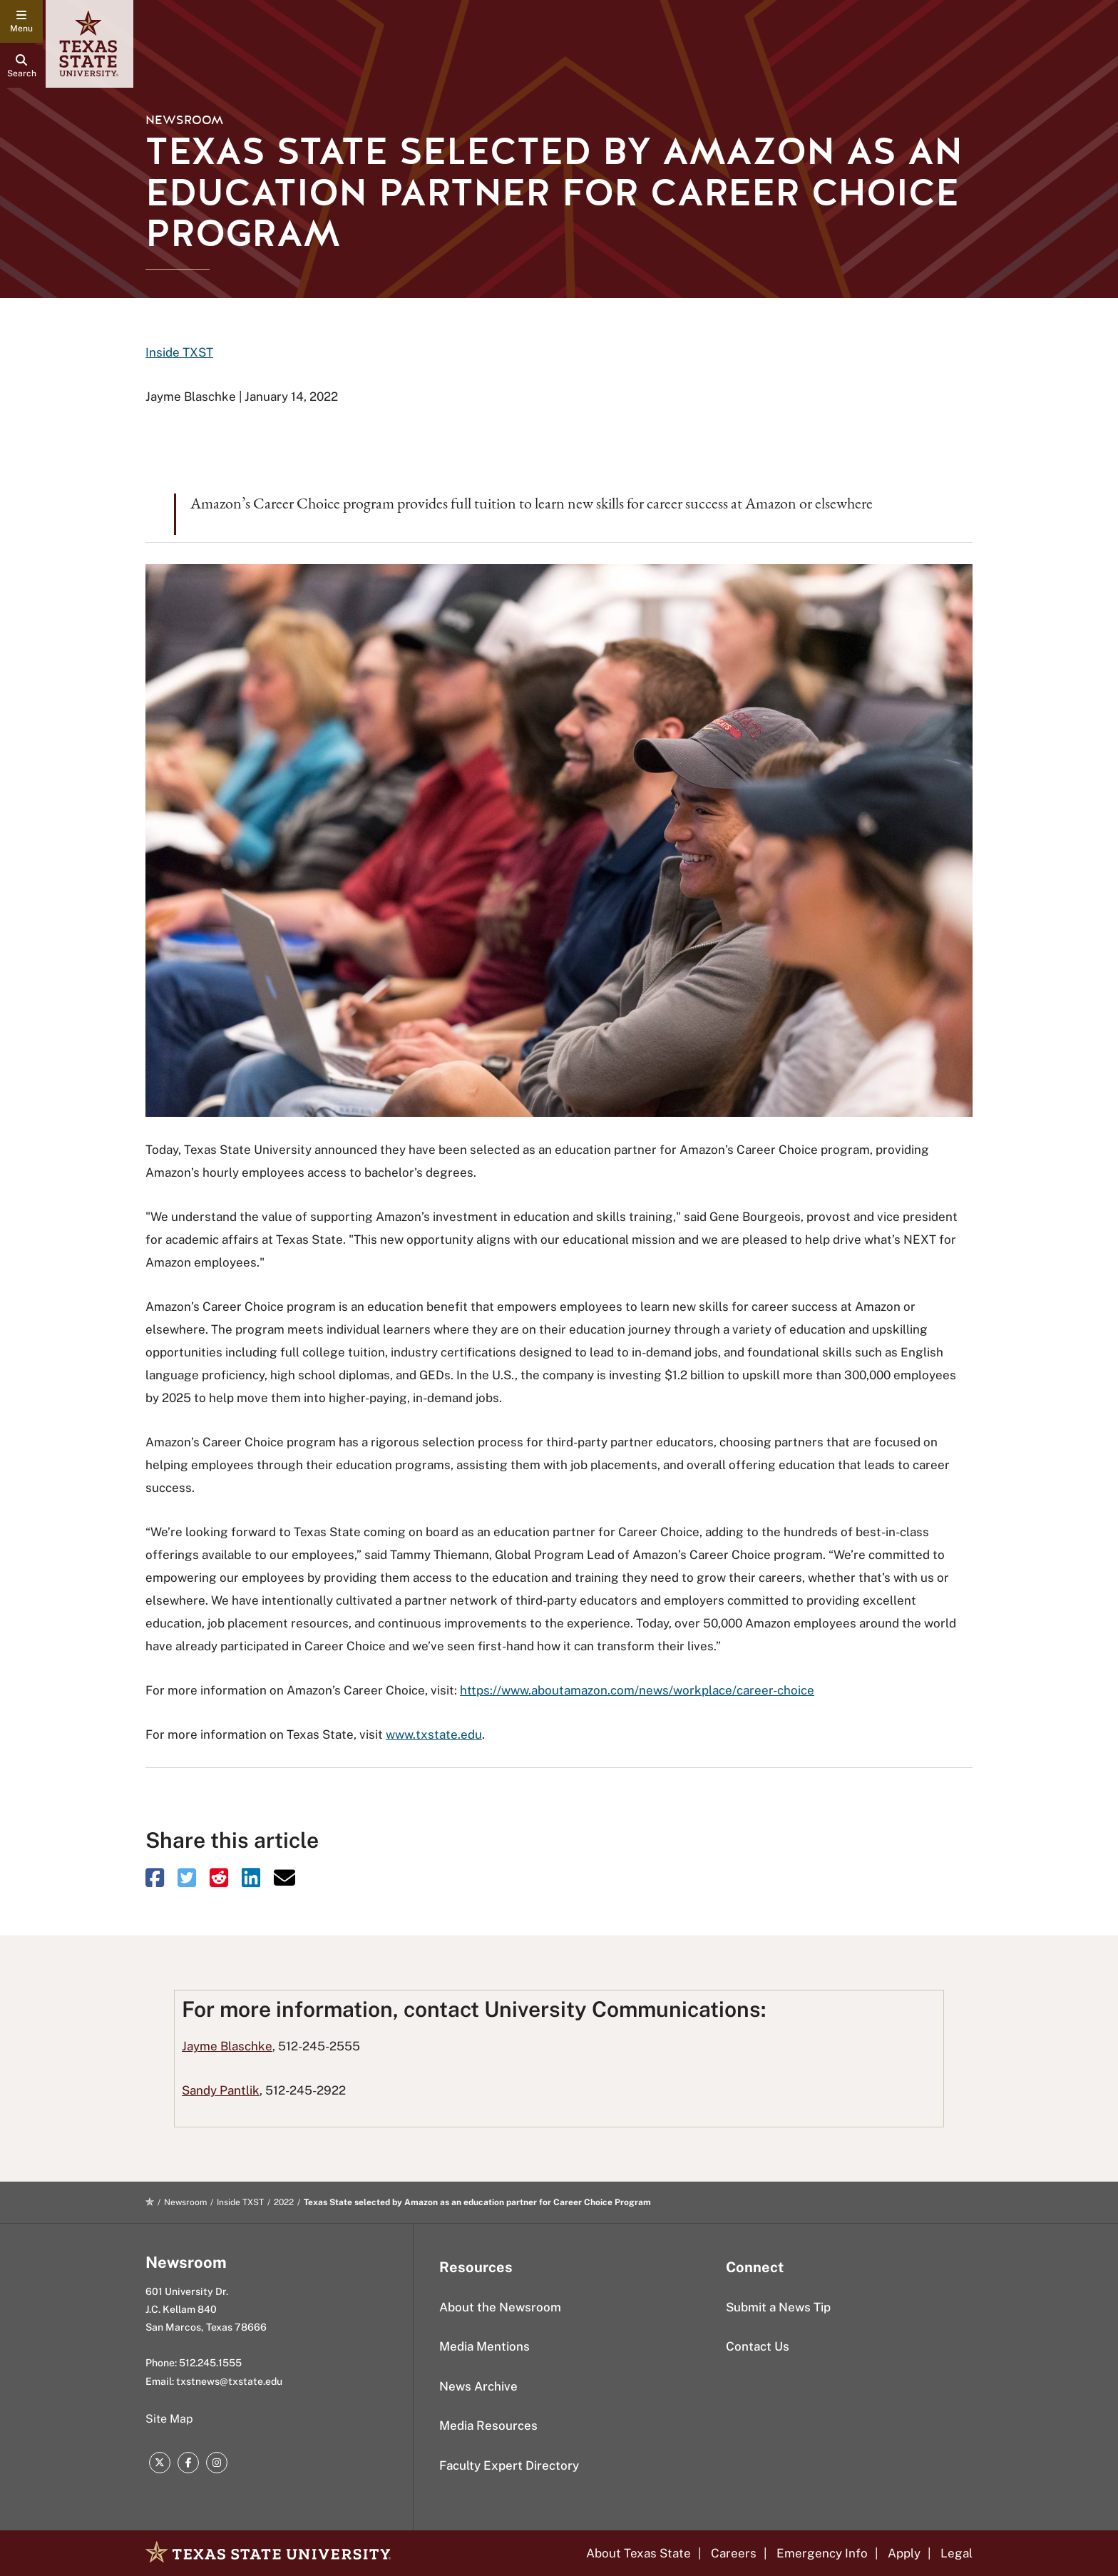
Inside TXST (179, 352)
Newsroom (184, 120)
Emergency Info (822, 2553)
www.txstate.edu (434, 1734)
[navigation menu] (21, 21)
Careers (734, 2553)
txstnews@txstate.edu (229, 2381)
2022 (284, 2202)
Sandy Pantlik (221, 2090)
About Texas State (638, 2553)
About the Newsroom (500, 2307)
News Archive (478, 2386)
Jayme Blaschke (227, 2046)
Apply (904, 2553)
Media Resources (488, 2425)
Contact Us (757, 2346)
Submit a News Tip (778, 2307)
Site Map (169, 2419)
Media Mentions (484, 2346)
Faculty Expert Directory (509, 2465)
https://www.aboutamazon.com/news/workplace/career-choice (637, 1690)
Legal (956, 2553)
